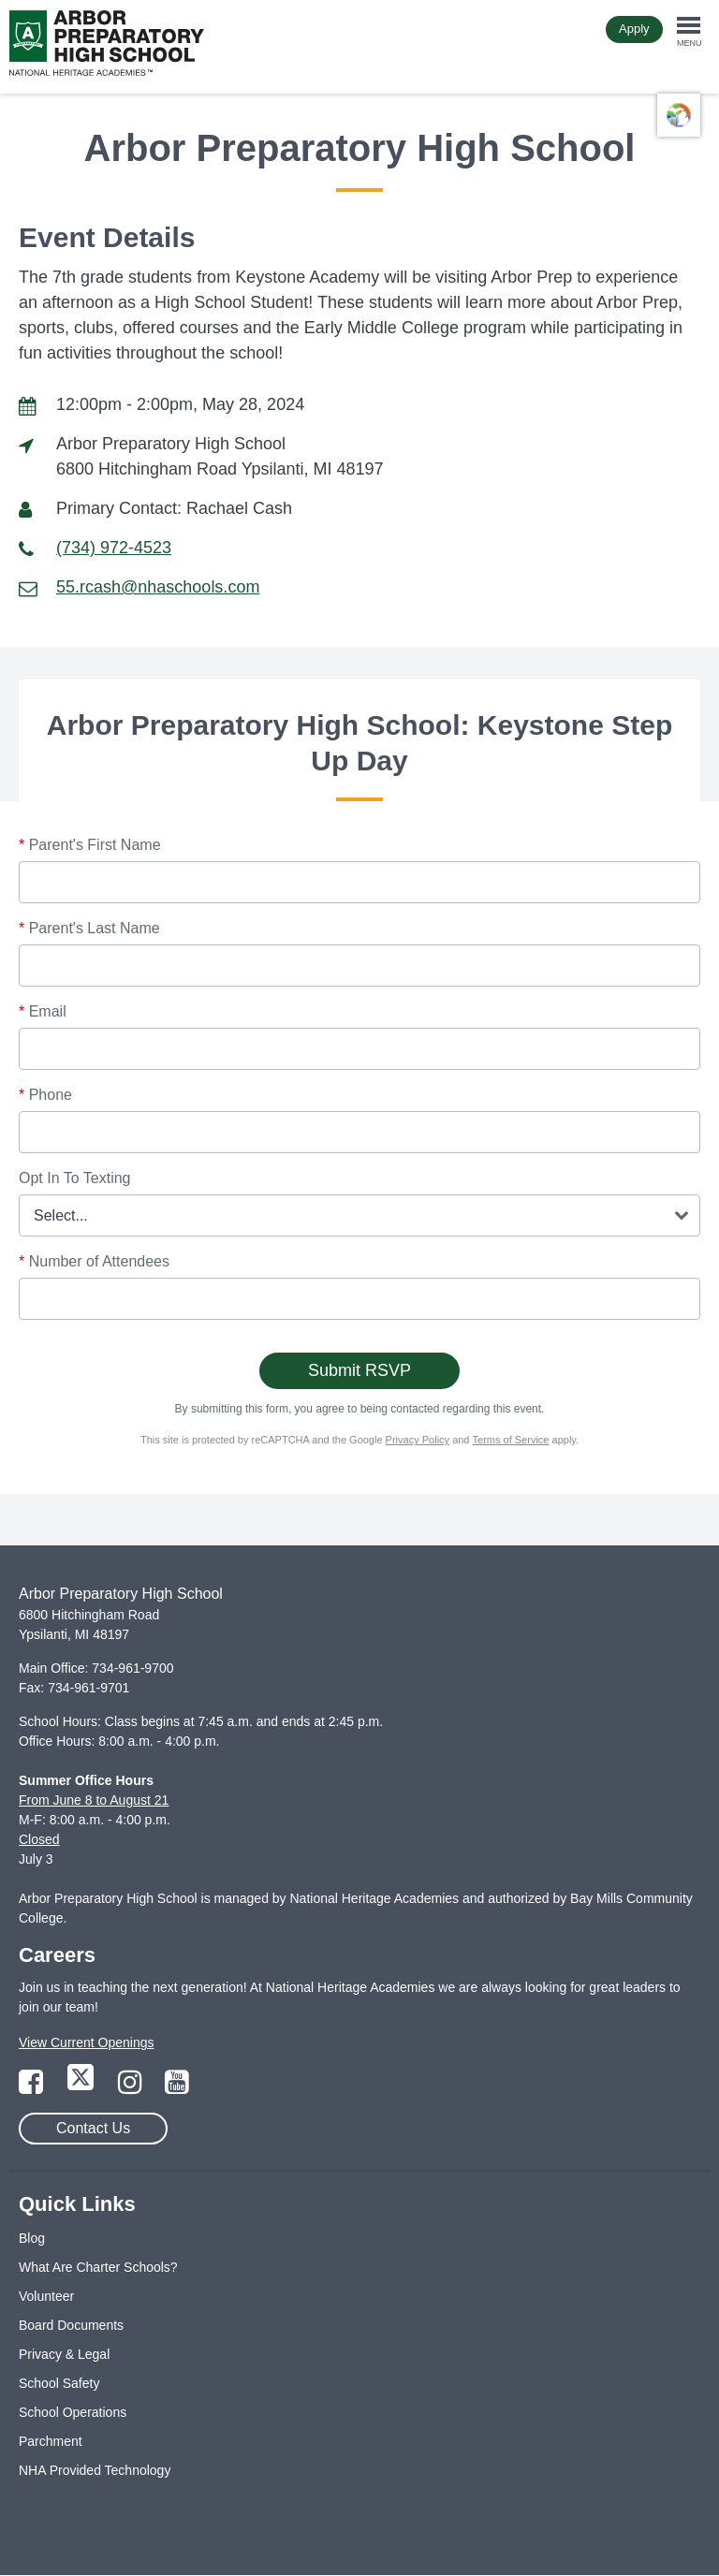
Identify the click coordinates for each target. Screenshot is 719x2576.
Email (42, 1011)
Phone (45, 1095)
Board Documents (71, 2325)
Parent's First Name (90, 845)
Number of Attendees (94, 1261)
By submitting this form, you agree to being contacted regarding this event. (360, 1408)
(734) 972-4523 (113, 547)
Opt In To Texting (74, 1178)
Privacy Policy (417, 1439)
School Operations (72, 2412)
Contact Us (93, 2128)
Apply (634, 29)
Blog (32, 2238)
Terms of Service (511, 1439)
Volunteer (46, 2296)
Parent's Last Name (89, 928)
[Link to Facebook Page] (33, 2087)
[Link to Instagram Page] (132, 2087)
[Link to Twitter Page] (82, 2087)
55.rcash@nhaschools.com (157, 587)
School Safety (59, 2383)
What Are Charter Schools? (98, 2267)
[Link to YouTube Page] (177, 2087)
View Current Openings (86, 2042)
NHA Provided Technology (94, 2470)
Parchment (50, 2441)
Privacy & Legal (64, 2354)
